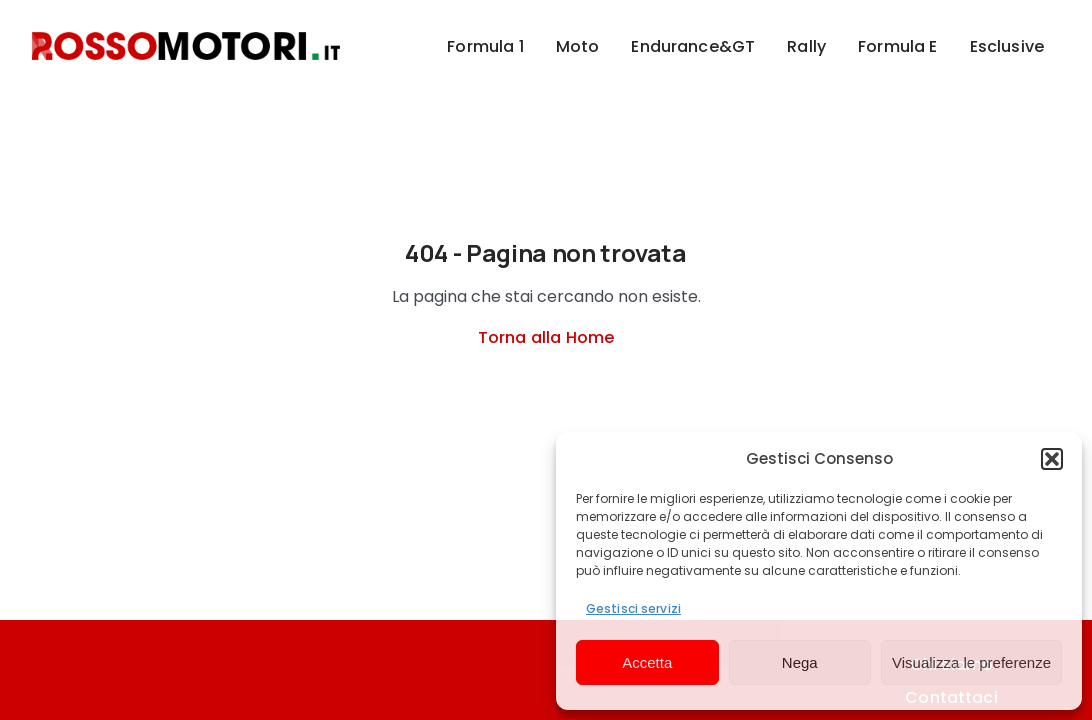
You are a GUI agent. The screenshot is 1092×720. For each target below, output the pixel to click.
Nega (800, 662)
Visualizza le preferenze (971, 662)
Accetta (647, 662)
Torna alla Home (546, 337)
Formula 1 (485, 46)
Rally (806, 46)
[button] (1052, 459)
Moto (578, 46)
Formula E (897, 46)
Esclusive (1007, 46)
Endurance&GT (693, 46)
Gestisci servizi (633, 608)
